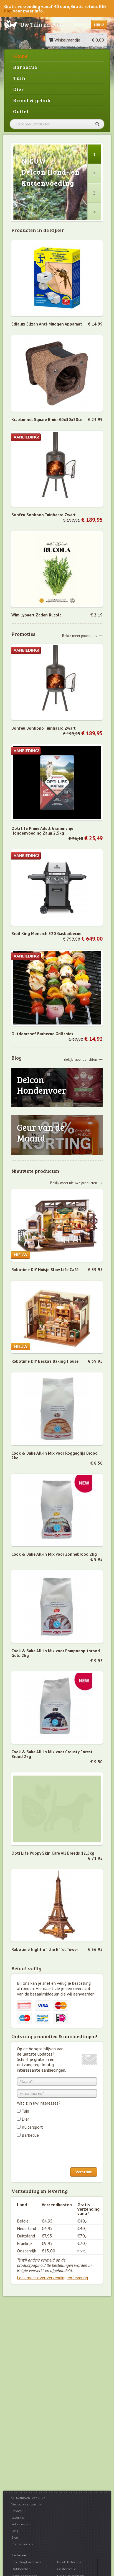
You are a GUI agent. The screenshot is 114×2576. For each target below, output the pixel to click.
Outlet (21, 111)
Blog (14, 2537)
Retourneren (20, 2524)
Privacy (16, 2511)
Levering (17, 2517)
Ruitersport (32, 2127)
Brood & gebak (32, 100)
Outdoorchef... (21, 2569)
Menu (99, 24)
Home (20, 56)
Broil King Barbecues (26, 2562)
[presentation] (59, 2154)
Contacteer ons (22, 2544)
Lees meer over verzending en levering (52, 2277)
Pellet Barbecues (69, 2562)
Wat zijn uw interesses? (38, 2103)
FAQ (14, 2531)
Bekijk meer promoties (79, 635)
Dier (18, 89)
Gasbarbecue (66, 2569)
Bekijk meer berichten (80, 1059)
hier (8, 11)
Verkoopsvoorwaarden (27, 2504)
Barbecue (25, 67)
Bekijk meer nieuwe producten (73, 1183)
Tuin (19, 78)
